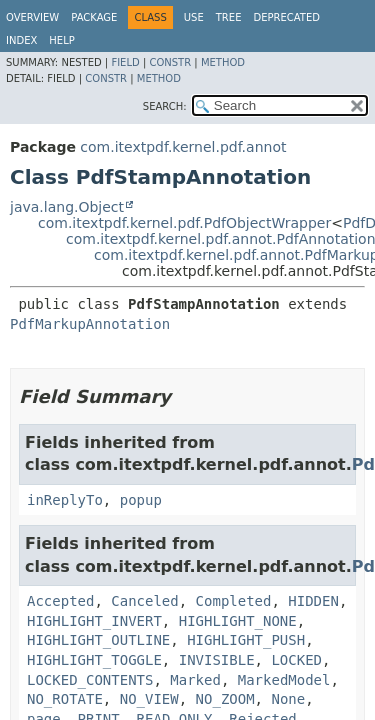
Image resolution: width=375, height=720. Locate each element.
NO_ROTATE (65, 699)
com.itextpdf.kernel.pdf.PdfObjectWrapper (184, 223)
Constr (170, 62)
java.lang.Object (67, 207)
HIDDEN (313, 601)
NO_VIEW (149, 699)
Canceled (144, 601)
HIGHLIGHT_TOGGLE (94, 660)
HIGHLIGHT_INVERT (94, 621)
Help (61, 40)
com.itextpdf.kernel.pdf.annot (183, 147)
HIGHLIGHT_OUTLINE (98, 640)
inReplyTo (65, 500)
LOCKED (296, 660)
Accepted (60, 601)
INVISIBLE (217, 660)
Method (223, 62)
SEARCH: (165, 106)
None (288, 699)
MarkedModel (284, 680)
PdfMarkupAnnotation (90, 324)
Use (194, 17)
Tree (229, 17)
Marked (195, 680)
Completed (234, 601)
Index (21, 40)
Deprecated (286, 17)
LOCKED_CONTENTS (90, 680)
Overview (32, 17)
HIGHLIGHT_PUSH (246, 640)
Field (125, 62)
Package (94, 17)
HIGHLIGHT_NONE (238, 621)
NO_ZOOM (225, 699)
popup (141, 500)
